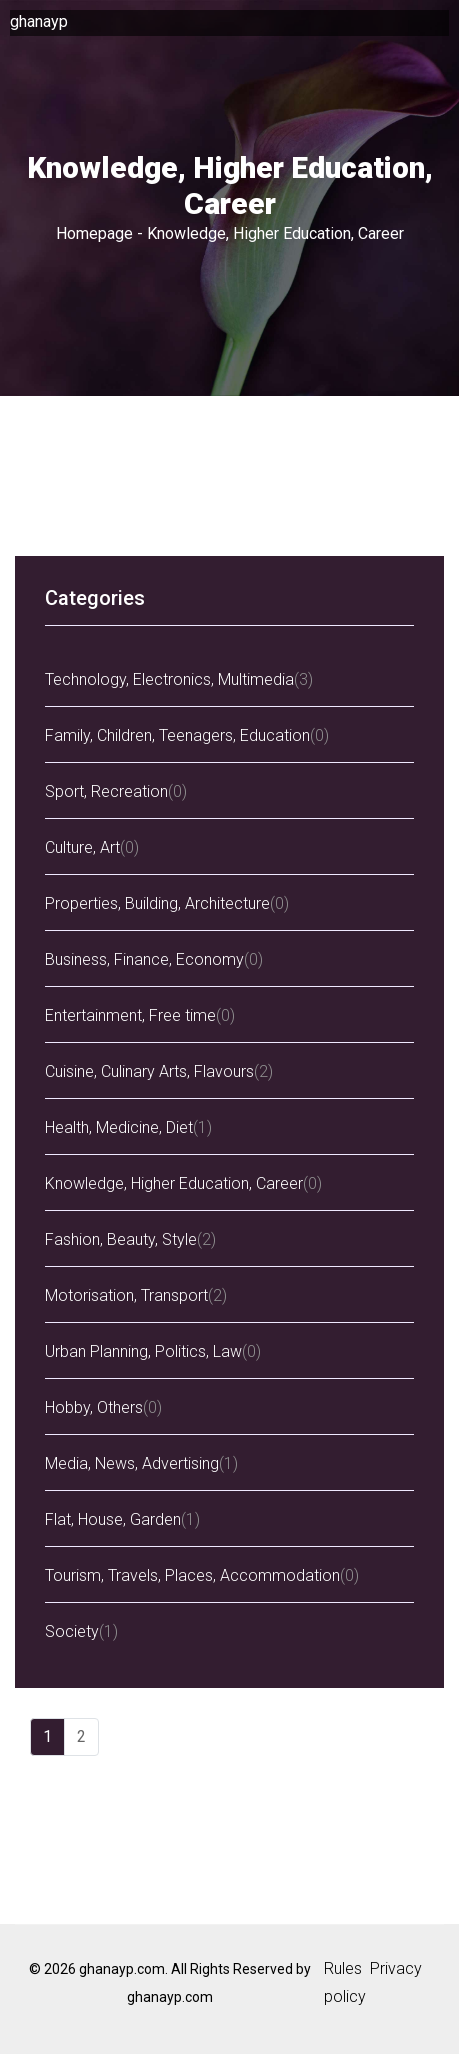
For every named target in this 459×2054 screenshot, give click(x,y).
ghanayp (39, 21)
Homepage (94, 233)
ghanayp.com (170, 1997)
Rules (343, 1968)
